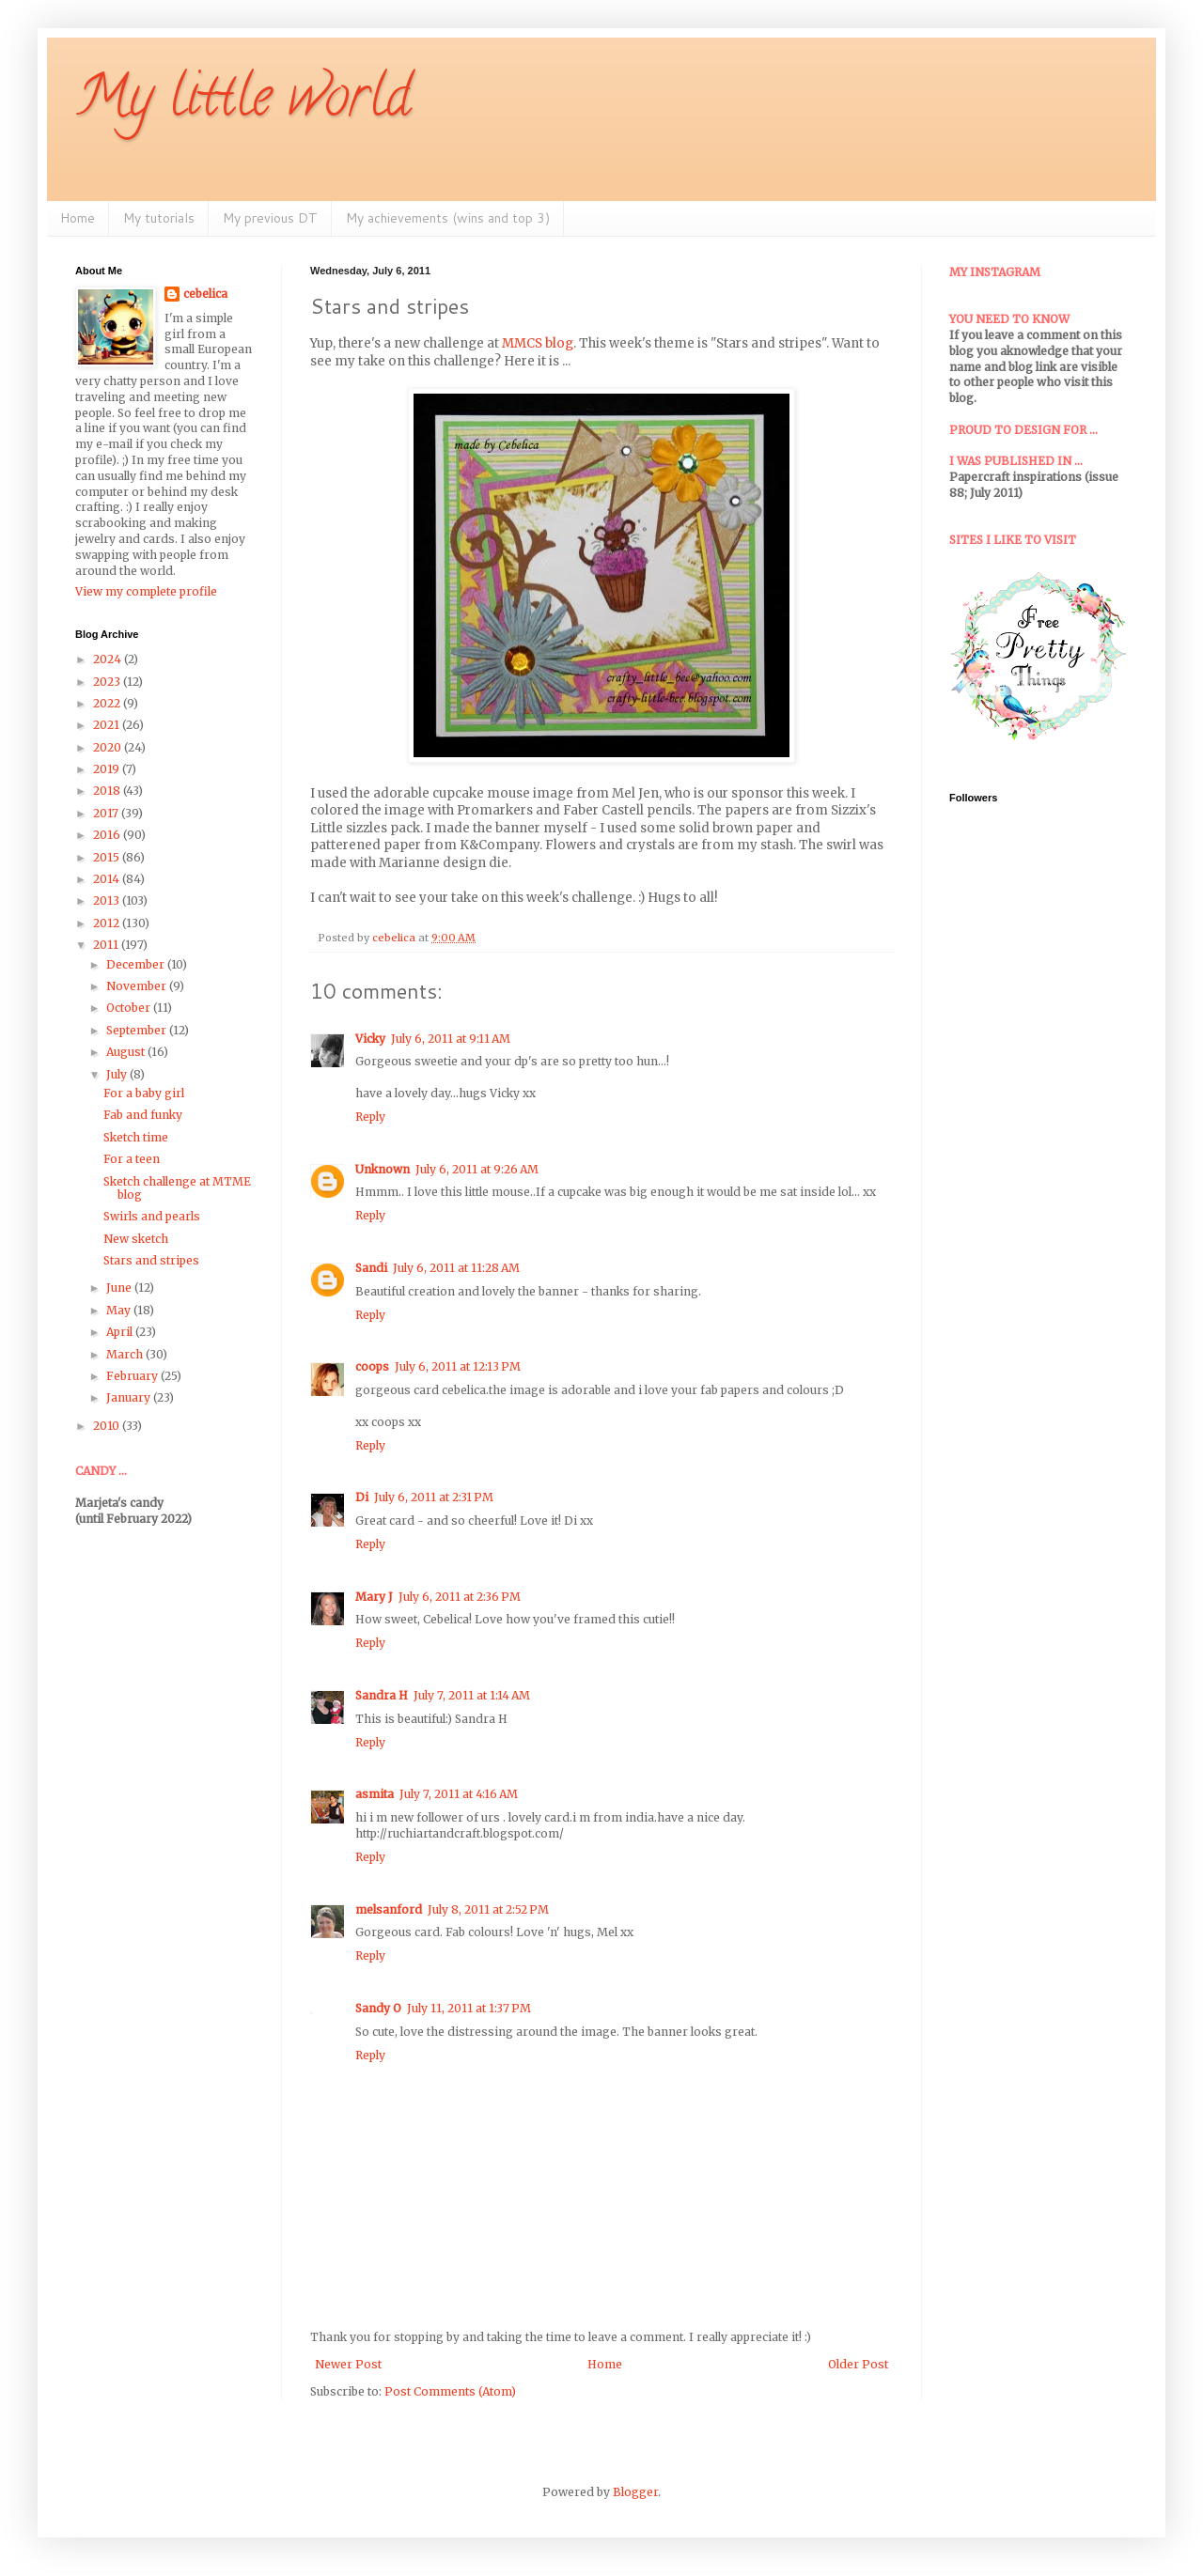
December (136, 964)
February (133, 1376)
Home (77, 218)
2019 (107, 769)
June (120, 1287)
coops (372, 1366)
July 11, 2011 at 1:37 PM (469, 2008)
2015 (107, 857)
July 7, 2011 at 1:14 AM (472, 1695)
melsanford (388, 1909)
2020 (108, 747)
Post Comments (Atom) (450, 2391)
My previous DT (270, 218)
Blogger (635, 2492)
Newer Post (348, 2364)
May (119, 1310)
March (126, 1354)
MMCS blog (537, 343)
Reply (370, 1117)
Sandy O (378, 2008)
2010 (107, 1426)
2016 (108, 835)
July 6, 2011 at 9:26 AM (477, 1169)
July (118, 1074)
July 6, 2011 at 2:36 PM (459, 1597)
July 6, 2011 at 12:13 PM (458, 1366)
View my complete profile (146, 591)
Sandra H (381, 1695)
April (120, 1332)
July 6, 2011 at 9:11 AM (450, 1039)
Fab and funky (142, 1115)
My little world (243, 102)
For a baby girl (143, 1093)
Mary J (374, 1597)
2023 (108, 682)
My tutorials (159, 218)
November (137, 986)
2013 (107, 900)
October (129, 1008)
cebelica (205, 294)
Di (361, 1497)
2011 (107, 945)
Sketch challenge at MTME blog (177, 1188)
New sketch (135, 1239)
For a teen (131, 1159)
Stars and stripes (151, 1260)
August (127, 1052)
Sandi (371, 1268)
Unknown (382, 1169)
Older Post (858, 2364)
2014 (107, 879)
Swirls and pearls (151, 1216)
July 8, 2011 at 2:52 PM (488, 1909)
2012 (107, 923)
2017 (107, 813)
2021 (107, 725)
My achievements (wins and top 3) (448, 218)
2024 (108, 659)
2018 (108, 791)
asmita (374, 1794)
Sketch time (135, 1137)
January (129, 1397)
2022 (108, 703)
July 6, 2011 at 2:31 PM (433, 1497)
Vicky (370, 1039)
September (137, 1030)
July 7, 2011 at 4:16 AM (458, 1794)
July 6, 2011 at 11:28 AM (456, 1268)
